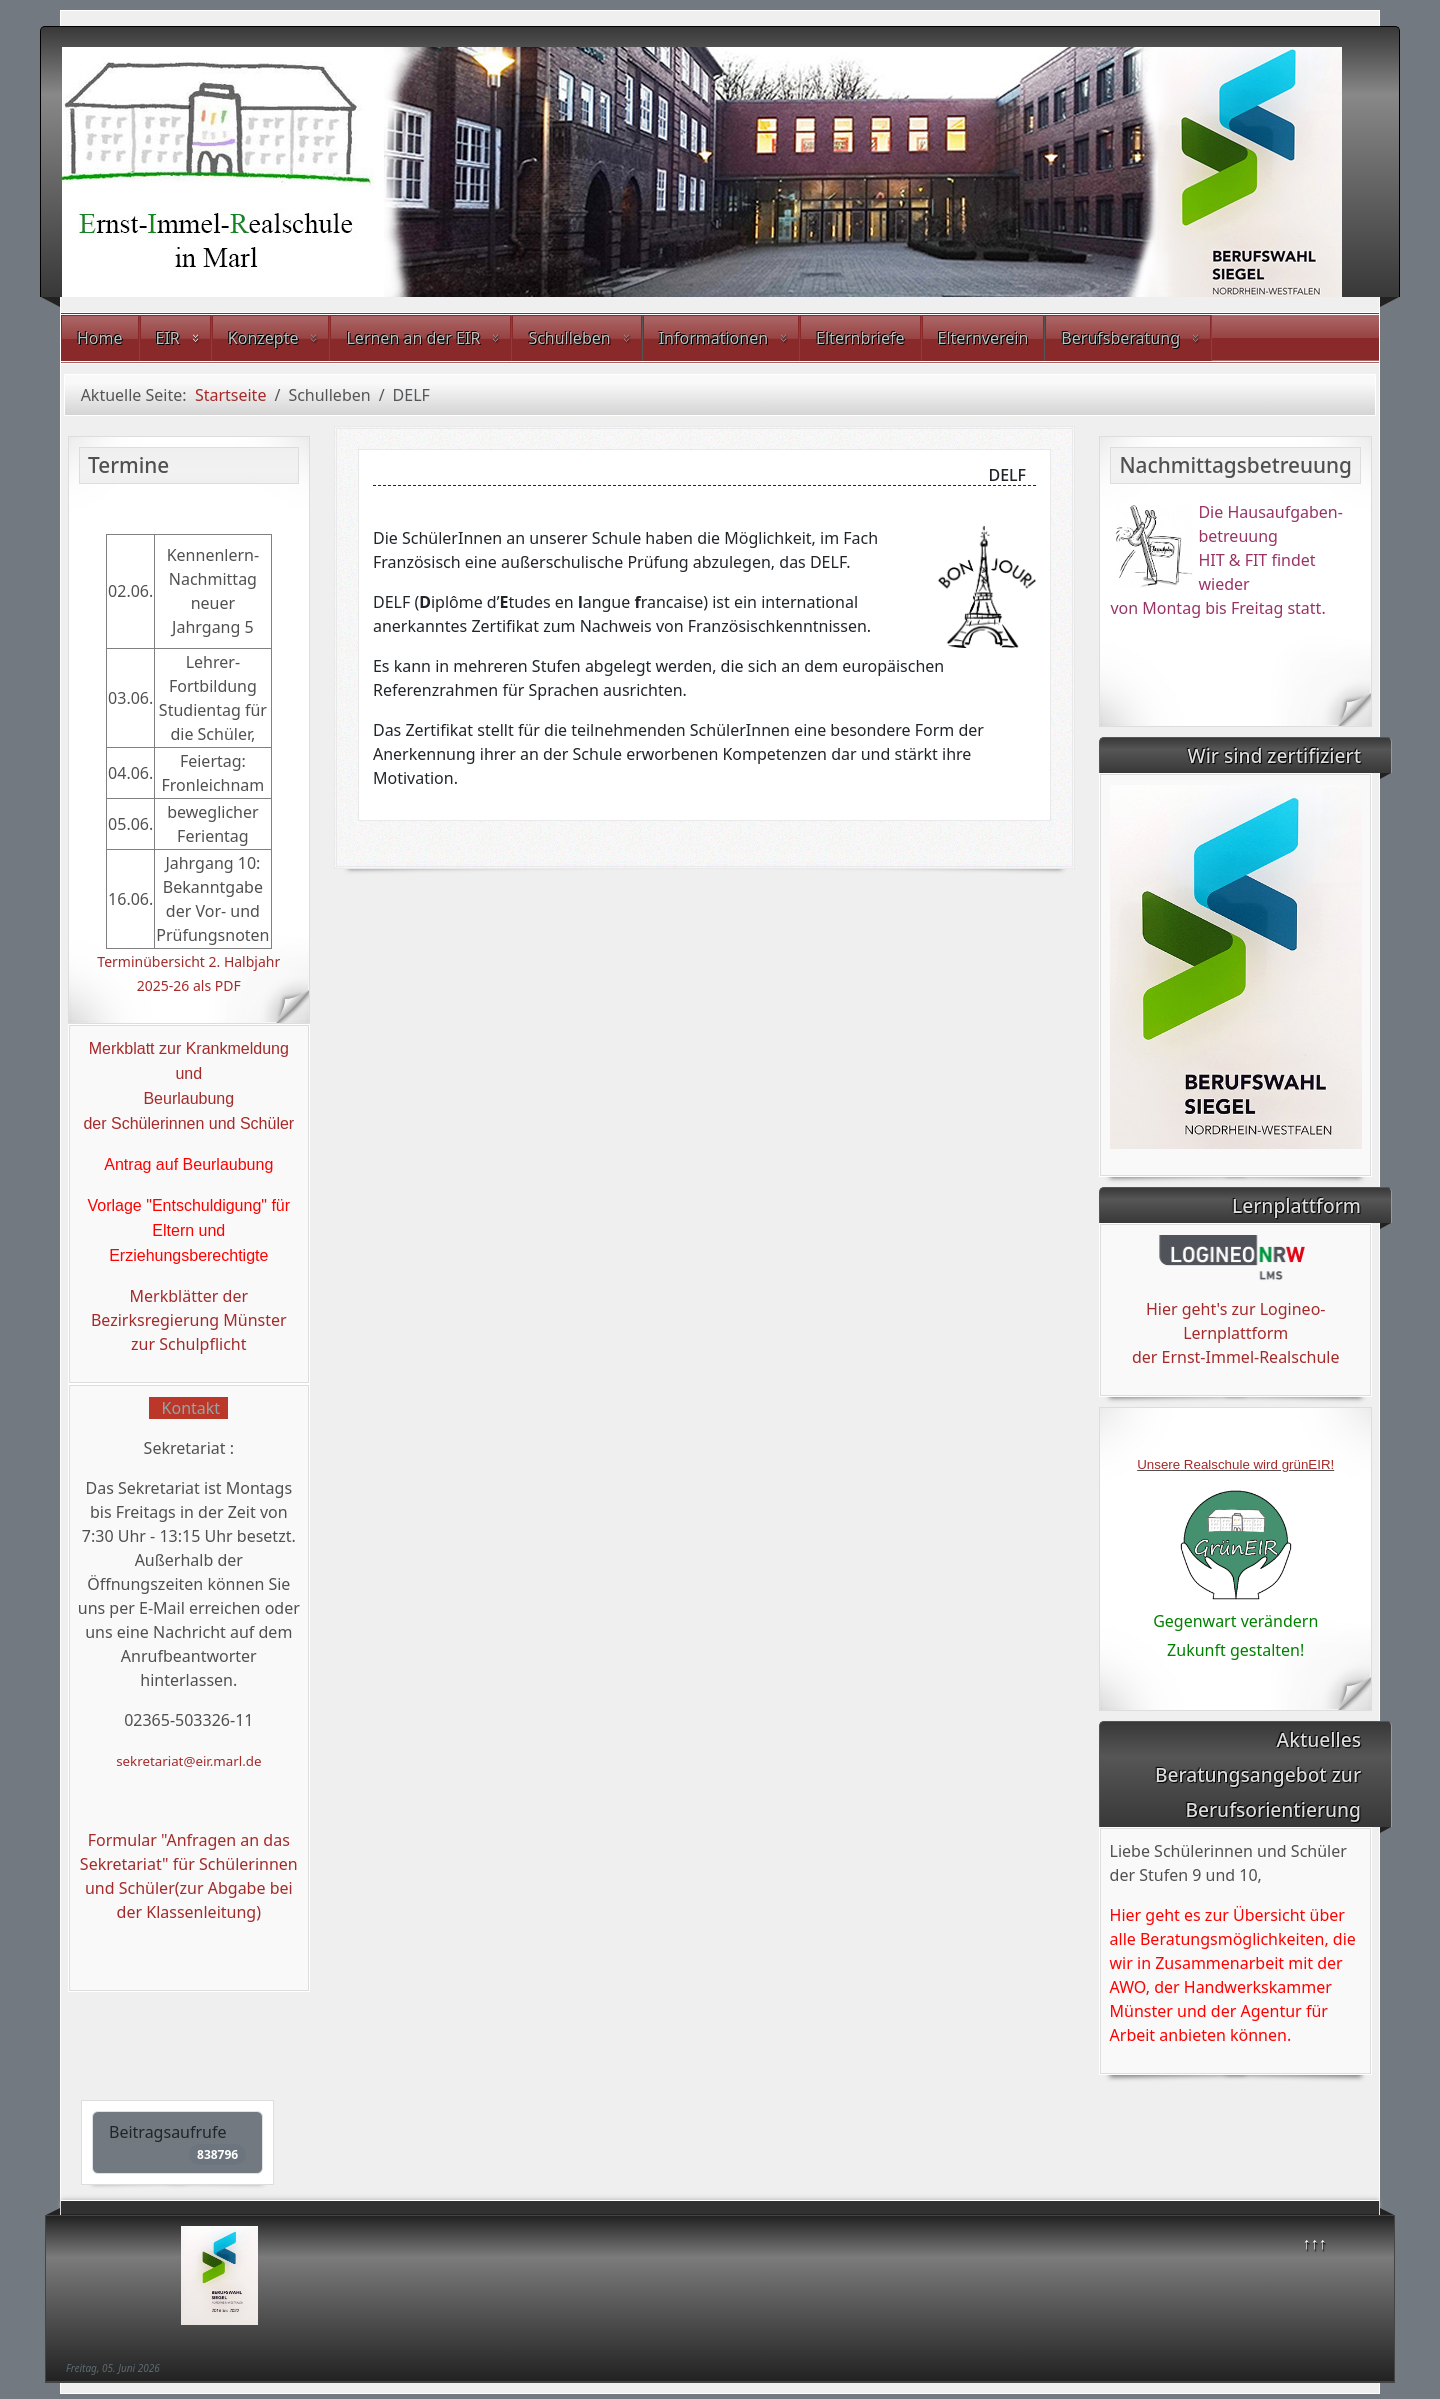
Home (100, 338)
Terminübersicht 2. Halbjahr (188, 961)
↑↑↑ (1315, 2243)
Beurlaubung (188, 1098)
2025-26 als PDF (189, 985)
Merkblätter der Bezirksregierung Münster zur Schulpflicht (189, 1320)
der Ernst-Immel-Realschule (1236, 1357)
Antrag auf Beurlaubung (188, 1164)
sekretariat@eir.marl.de (188, 1761)
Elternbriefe (860, 338)
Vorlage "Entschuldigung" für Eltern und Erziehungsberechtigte (188, 1230)
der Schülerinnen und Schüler (188, 1123)
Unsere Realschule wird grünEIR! (1235, 1464)
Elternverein (983, 338)
